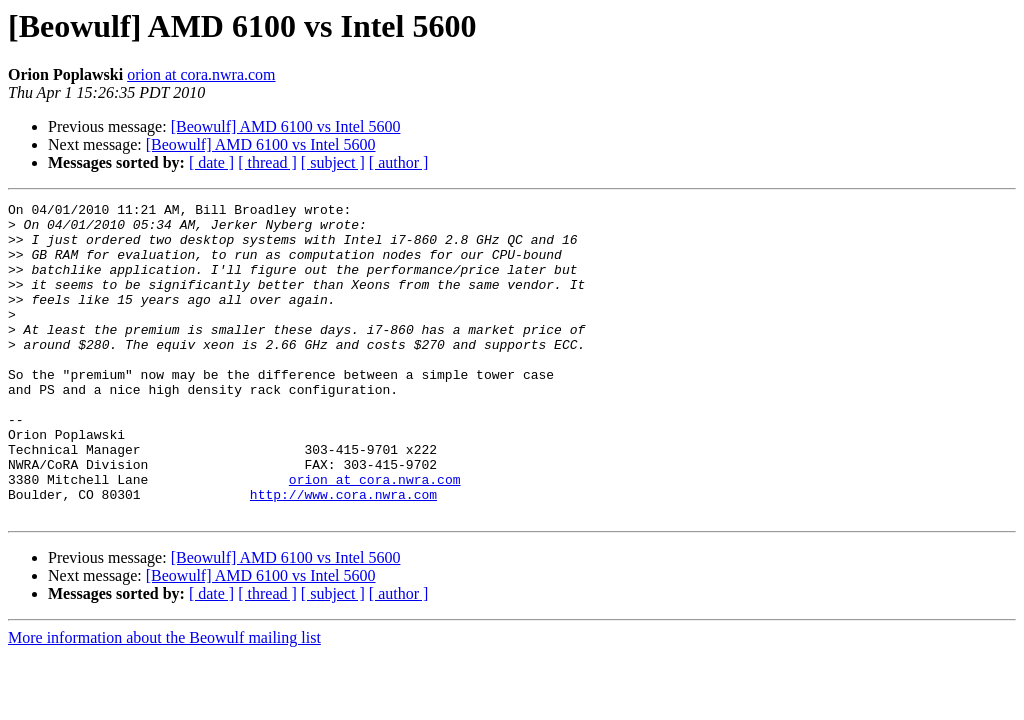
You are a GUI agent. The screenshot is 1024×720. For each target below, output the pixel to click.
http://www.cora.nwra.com (343, 554)
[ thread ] (267, 162)
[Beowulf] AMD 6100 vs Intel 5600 (286, 126)
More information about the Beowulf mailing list (164, 700)
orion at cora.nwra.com (201, 74)
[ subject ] (333, 162)
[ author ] (399, 162)
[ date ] (211, 162)
